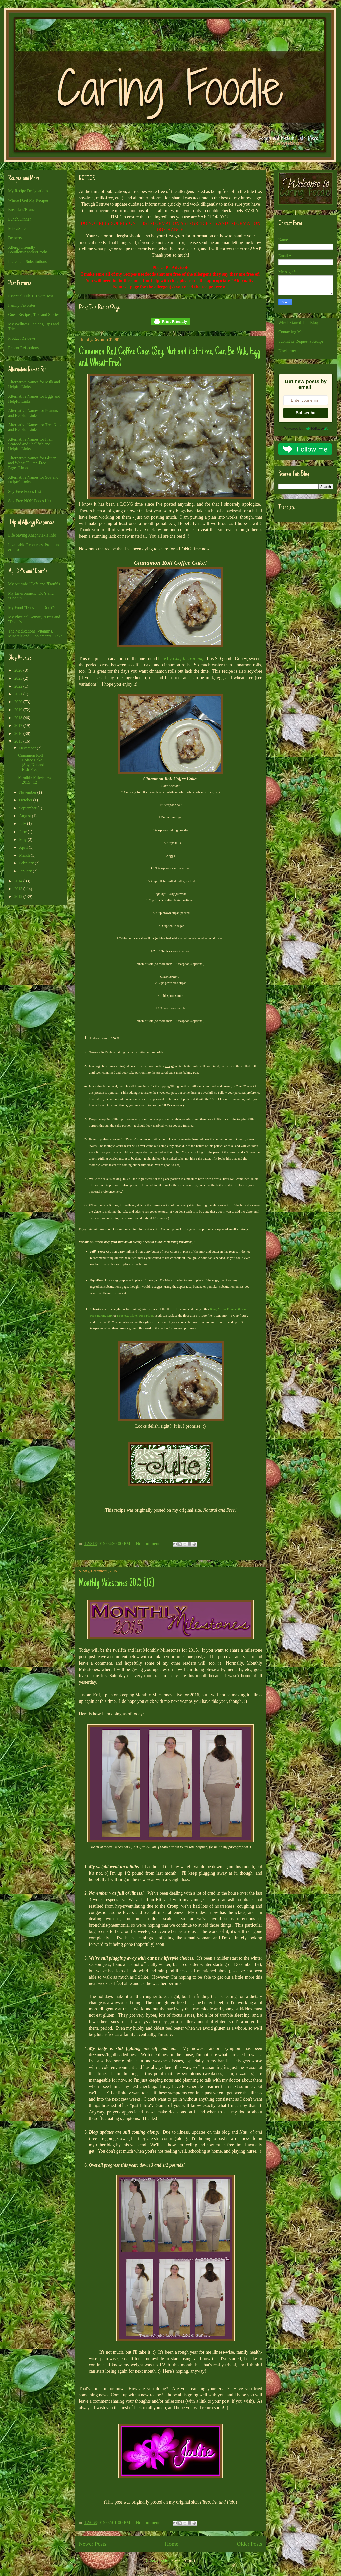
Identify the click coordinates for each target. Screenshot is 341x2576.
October (26, 800)
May (23, 839)
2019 (18, 710)
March (25, 855)
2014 (18, 881)
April (24, 847)
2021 (18, 694)
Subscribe (305, 413)
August (25, 816)
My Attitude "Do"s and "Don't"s (34, 584)
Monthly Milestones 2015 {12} (116, 1583)
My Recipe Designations (28, 191)
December (28, 748)
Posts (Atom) (183, 2560)
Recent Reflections (23, 348)
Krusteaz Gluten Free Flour (135, 1315)
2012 (18, 896)
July (23, 823)
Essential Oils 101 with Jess (30, 296)
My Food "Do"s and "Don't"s (31, 607)
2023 (18, 678)
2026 (18, 670)
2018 (18, 718)
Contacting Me (290, 332)
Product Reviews (22, 338)
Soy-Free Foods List (24, 491)
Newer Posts (92, 2544)
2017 (18, 725)
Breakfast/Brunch (22, 209)
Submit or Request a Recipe (301, 341)
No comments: (150, 1543)
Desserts (15, 238)
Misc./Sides (17, 228)
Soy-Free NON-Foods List (29, 501)
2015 (18, 741)
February (27, 863)
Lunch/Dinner (19, 219)
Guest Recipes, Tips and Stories (33, 314)
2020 (18, 702)
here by (180, 658)
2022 (18, 686)
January (26, 871)
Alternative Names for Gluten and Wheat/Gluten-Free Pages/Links (32, 463)
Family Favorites (22, 305)
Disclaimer (287, 351)
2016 (18, 733)
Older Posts (249, 2544)
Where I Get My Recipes (28, 200)
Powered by (306, 428)
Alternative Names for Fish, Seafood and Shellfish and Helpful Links (30, 444)
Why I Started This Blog (298, 322)
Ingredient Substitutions (27, 261)
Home (171, 2544)
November (28, 792)
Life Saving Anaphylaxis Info (32, 535)
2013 (18, 889)
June (23, 832)
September (28, 808)
